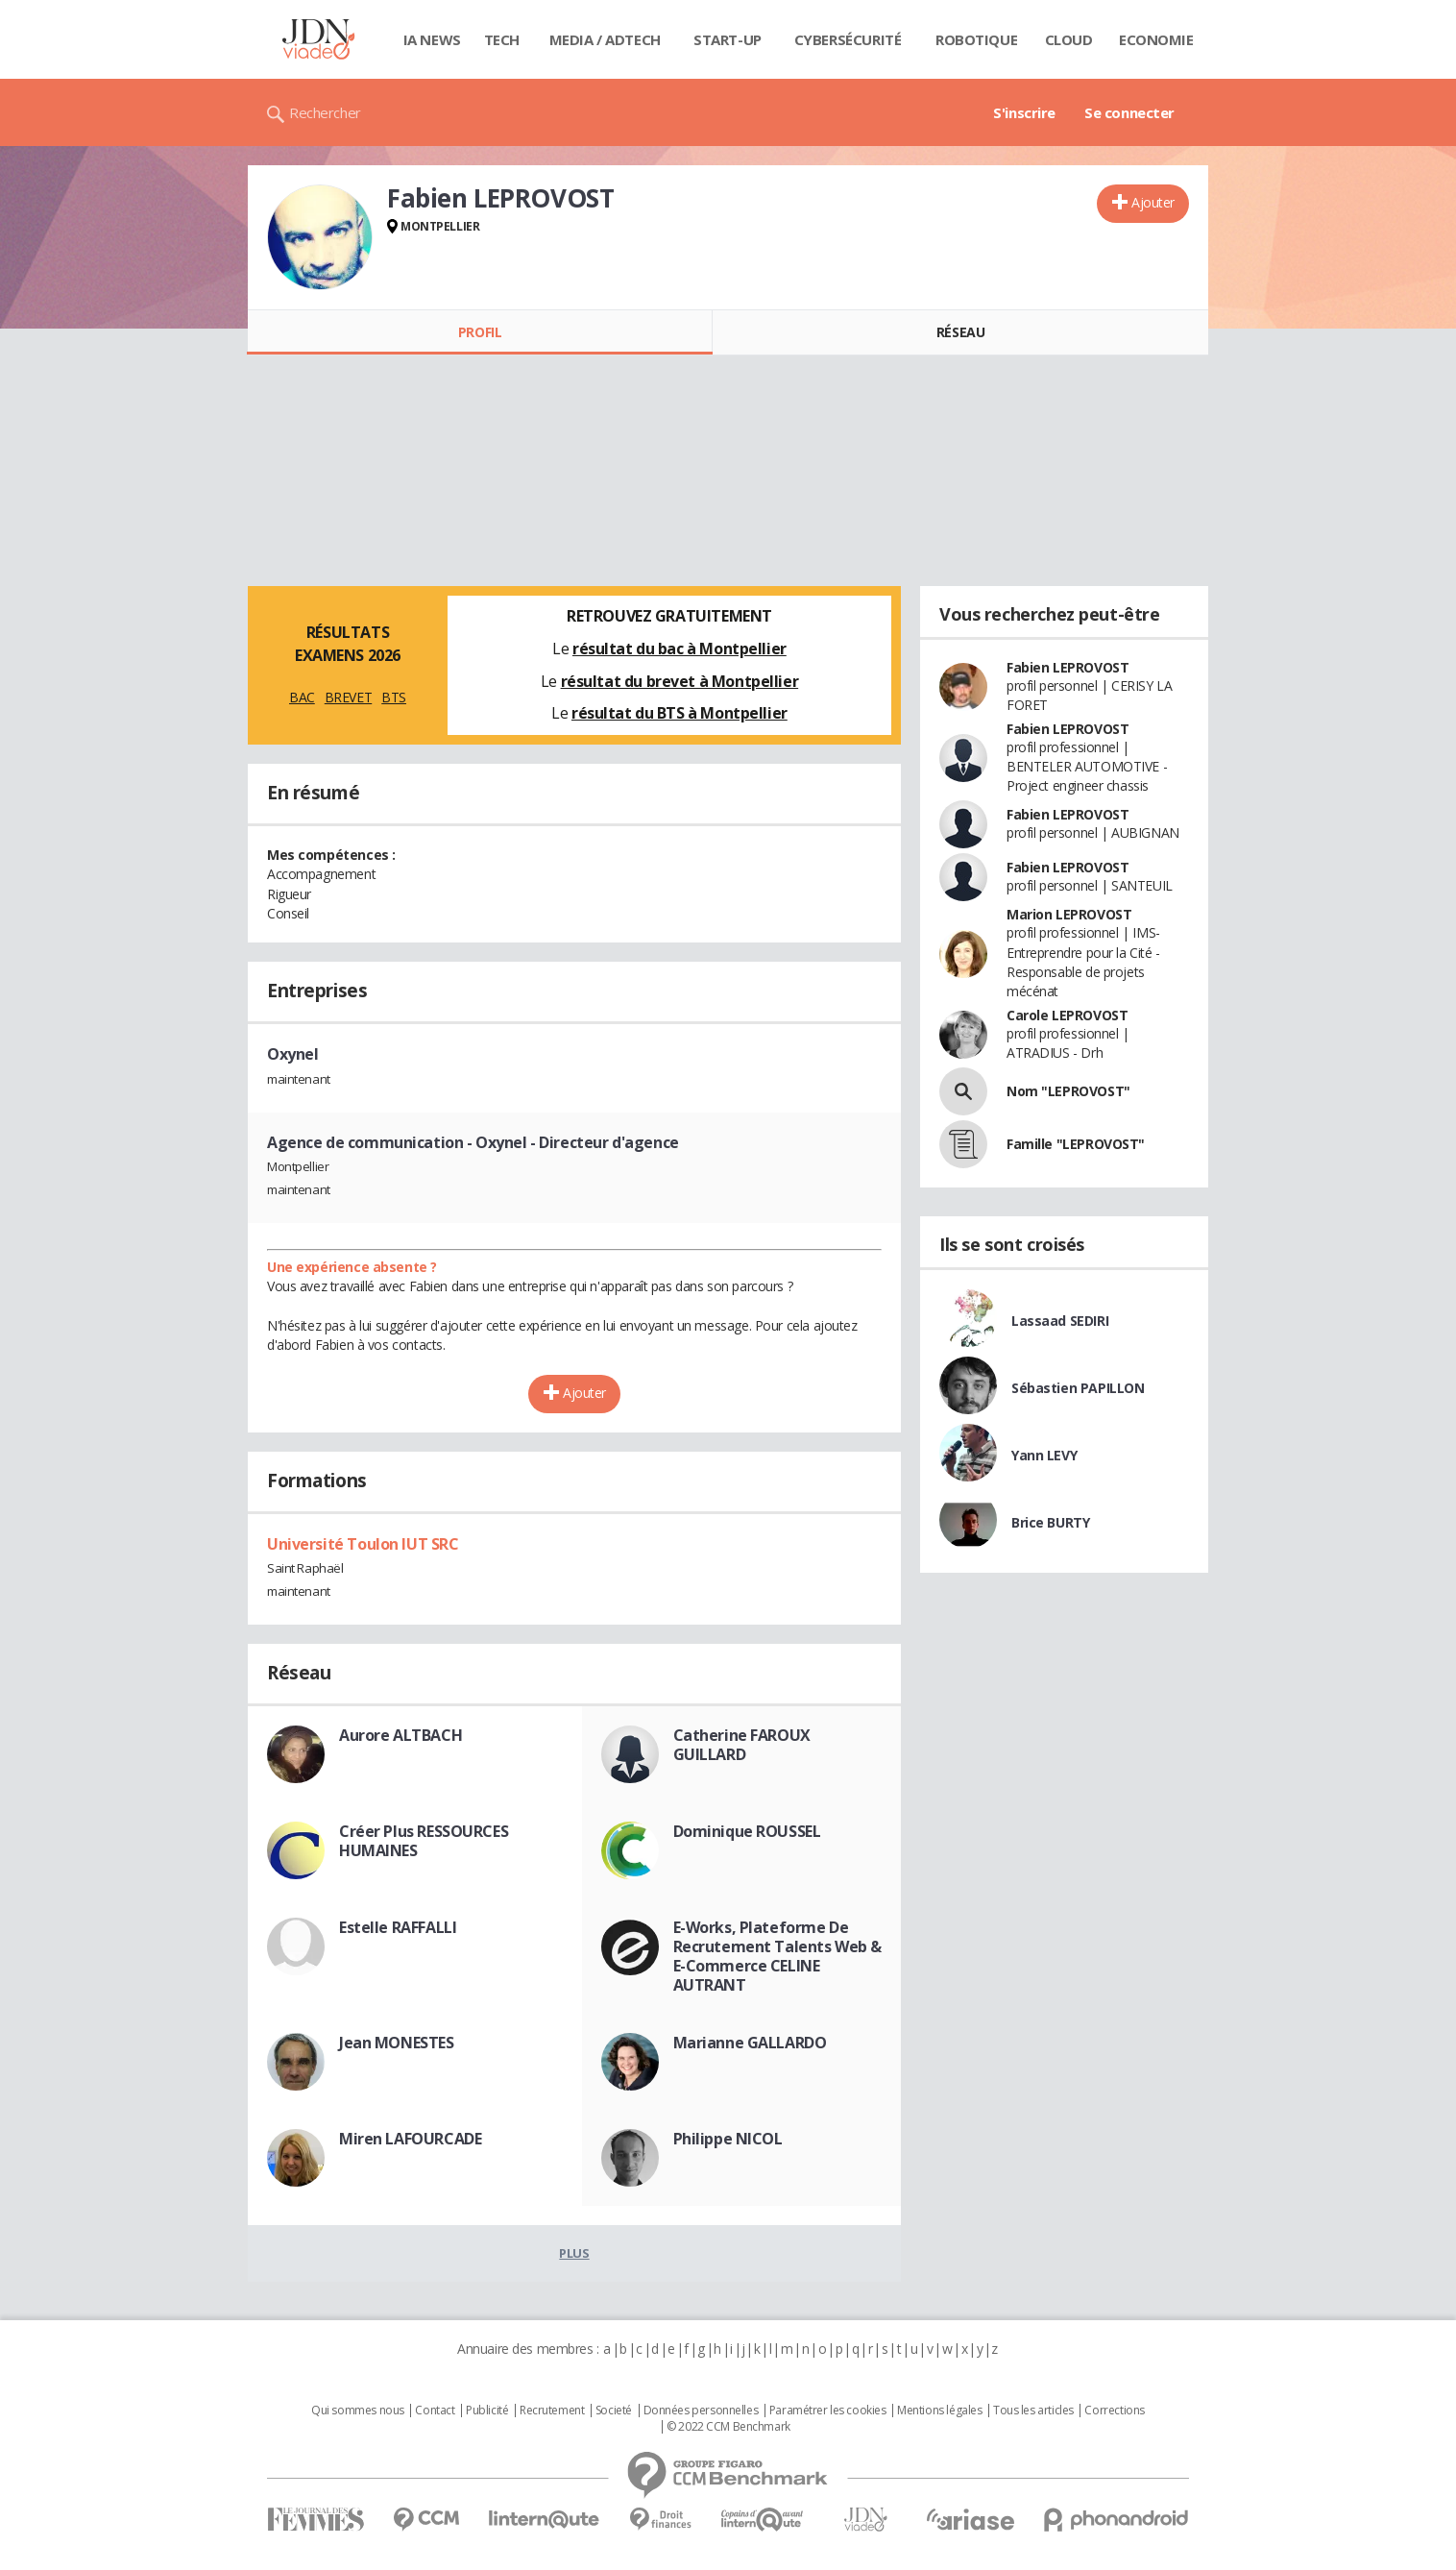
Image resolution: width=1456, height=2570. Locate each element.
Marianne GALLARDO (750, 2042)
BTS (393, 697)
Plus (574, 2253)
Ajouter (1153, 202)
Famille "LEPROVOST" (1076, 1144)
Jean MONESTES (396, 2042)
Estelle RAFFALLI (397, 1927)
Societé (613, 2410)
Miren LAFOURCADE (410, 2138)
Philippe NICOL (728, 2138)
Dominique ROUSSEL (747, 1831)
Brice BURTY (1050, 1522)
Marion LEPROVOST (1069, 914)
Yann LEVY (1044, 1455)
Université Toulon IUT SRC (363, 1543)
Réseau (960, 332)
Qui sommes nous (357, 2410)
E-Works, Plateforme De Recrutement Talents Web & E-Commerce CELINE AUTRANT (778, 1956)
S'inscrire (1024, 112)
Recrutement (552, 2410)
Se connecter (1129, 112)
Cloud (1069, 39)
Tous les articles (1033, 2410)
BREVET (348, 697)
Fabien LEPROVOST (1067, 667)
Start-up (727, 39)
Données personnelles (701, 2410)
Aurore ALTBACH (400, 1735)
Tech (502, 39)
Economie (1156, 39)
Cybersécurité (848, 39)
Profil (479, 332)
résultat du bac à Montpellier (679, 648)
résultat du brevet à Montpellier (680, 681)
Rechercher (325, 112)
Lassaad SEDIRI (1059, 1320)
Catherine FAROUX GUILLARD (742, 1745)
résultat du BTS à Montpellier (679, 712)
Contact (434, 2410)
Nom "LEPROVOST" (1068, 1091)
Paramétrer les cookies (827, 2410)
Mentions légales (939, 2410)
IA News (432, 39)
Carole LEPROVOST (1067, 1015)
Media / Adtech (605, 39)
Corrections (1114, 2410)
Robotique (976, 39)
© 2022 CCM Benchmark (728, 2427)
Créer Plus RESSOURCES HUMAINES (423, 1841)
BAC (302, 697)
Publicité (487, 2410)
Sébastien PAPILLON (1077, 1388)
